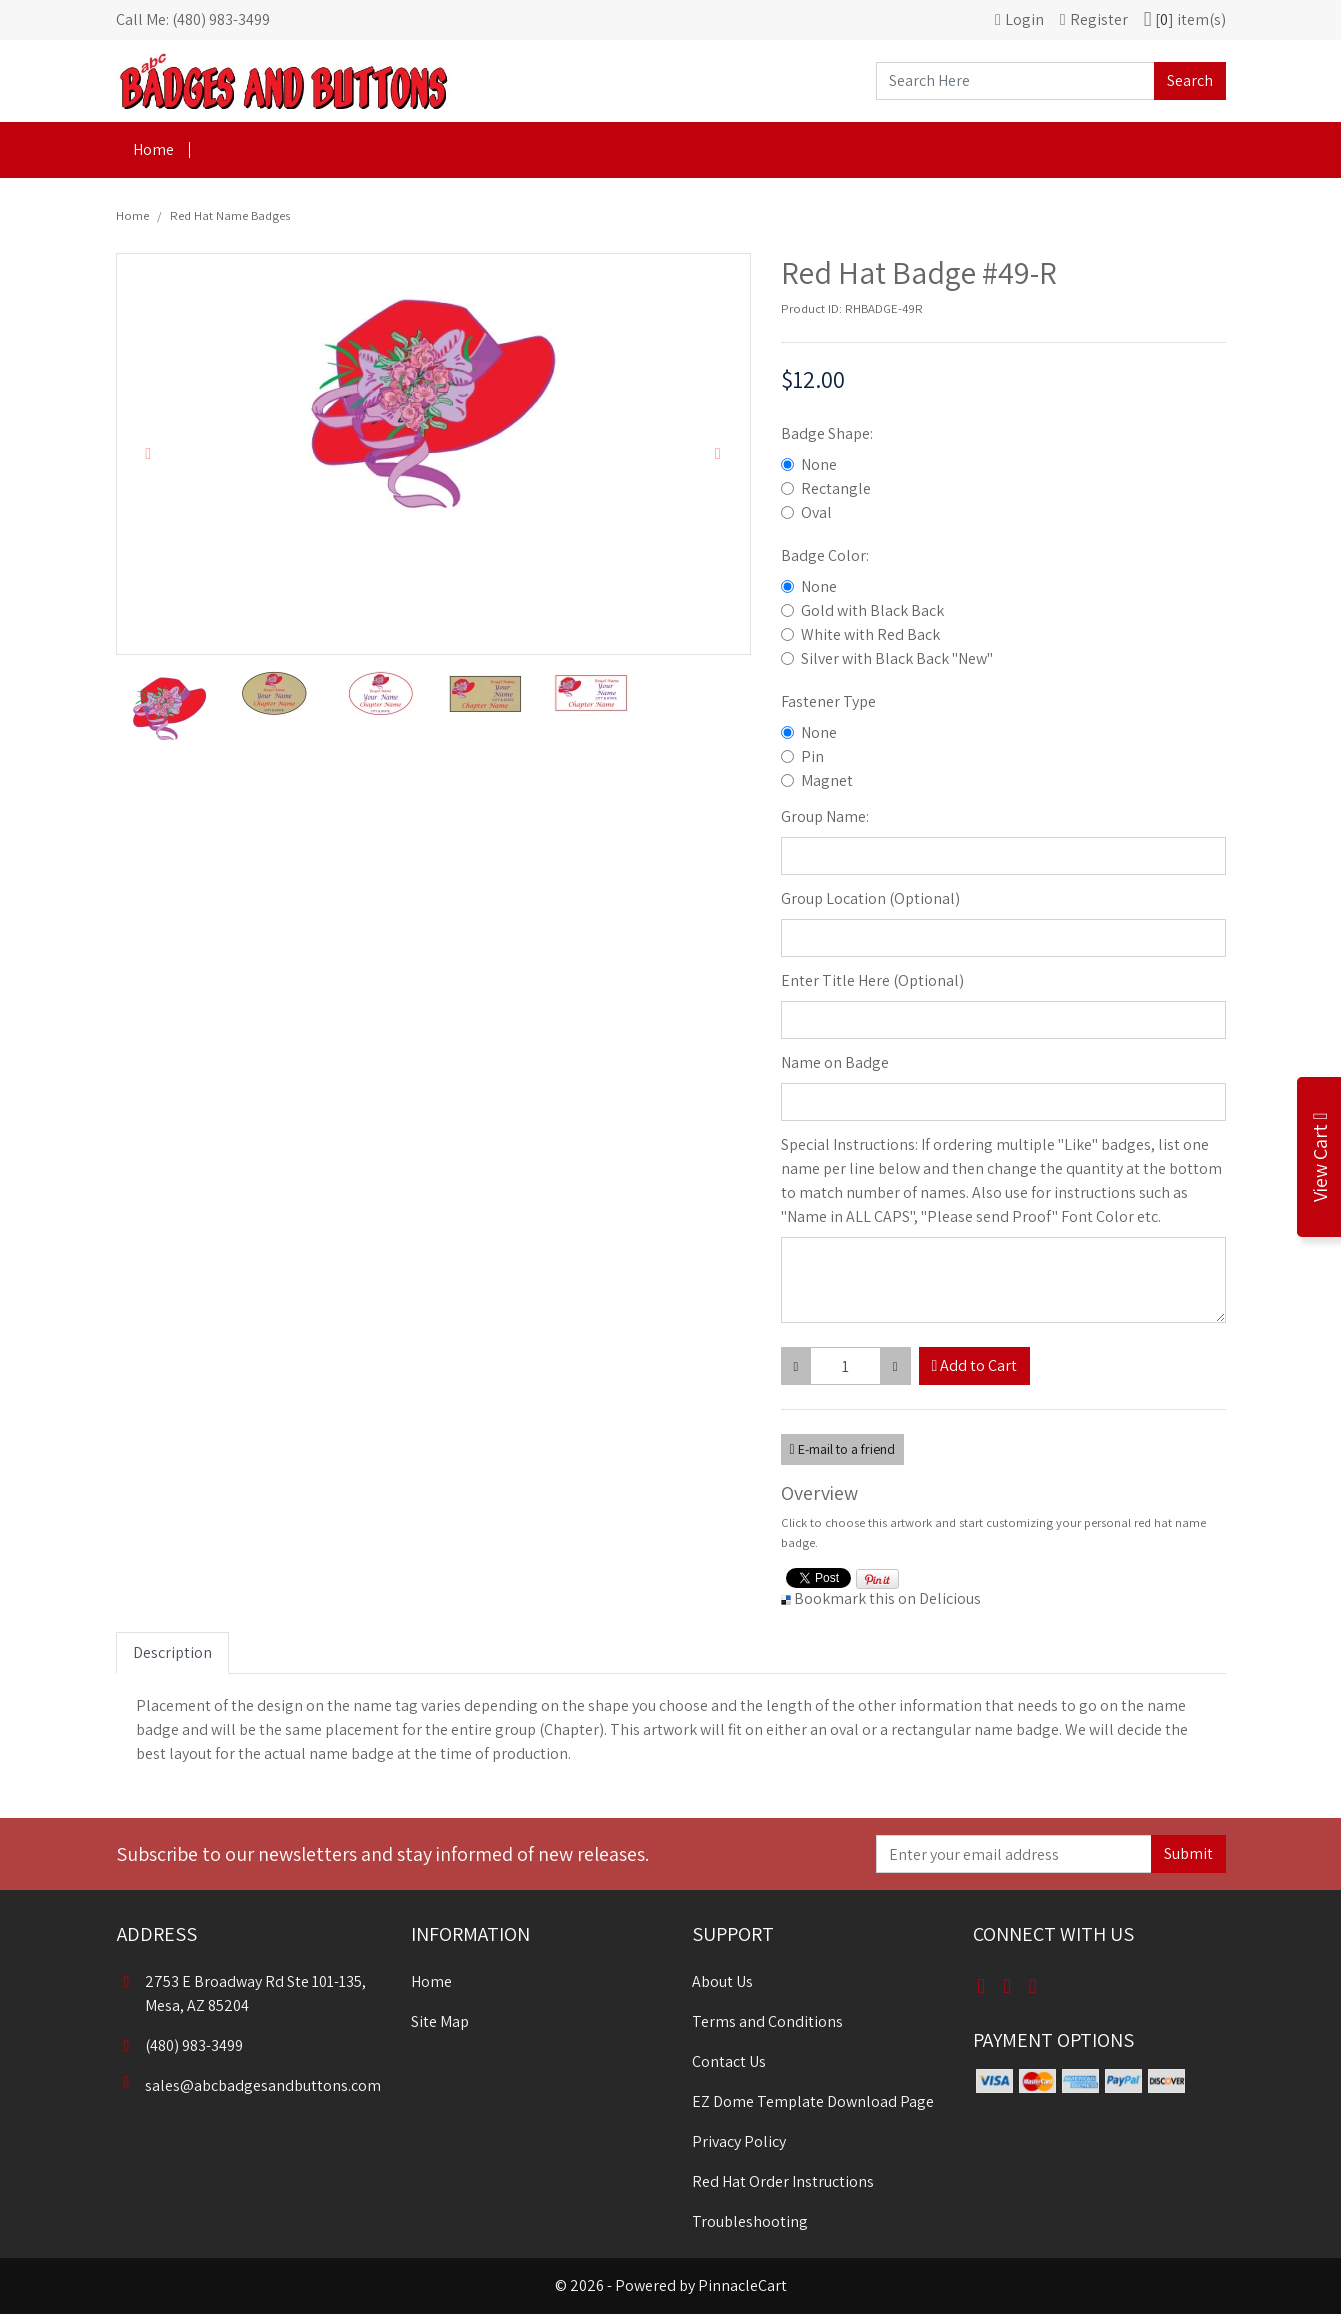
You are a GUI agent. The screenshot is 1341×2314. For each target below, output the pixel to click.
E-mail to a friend (842, 1449)
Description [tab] (172, 1652)
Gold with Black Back (872, 610)
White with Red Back (870, 634)
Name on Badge (835, 1062)
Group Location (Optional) (870, 898)
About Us (722, 1981)
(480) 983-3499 (180, 2045)
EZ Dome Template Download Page (813, 2101)
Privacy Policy (739, 2141)
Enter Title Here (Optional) (872, 980)
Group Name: (825, 816)
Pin (812, 756)
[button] (148, 454)
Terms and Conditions (767, 2021)
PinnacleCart (742, 2285)
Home (153, 149)
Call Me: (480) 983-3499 (193, 19)
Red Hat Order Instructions (783, 2181)
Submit (1188, 1853)
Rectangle (836, 488)
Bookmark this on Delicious (887, 1598)
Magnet (827, 780)
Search (1190, 80)
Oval (816, 512)
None (819, 464)
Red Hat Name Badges (230, 215)
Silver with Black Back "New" (897, 658)
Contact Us (729, 2061)
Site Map (440, 2021)
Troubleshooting (750, 2221)
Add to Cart (975, 1365)
